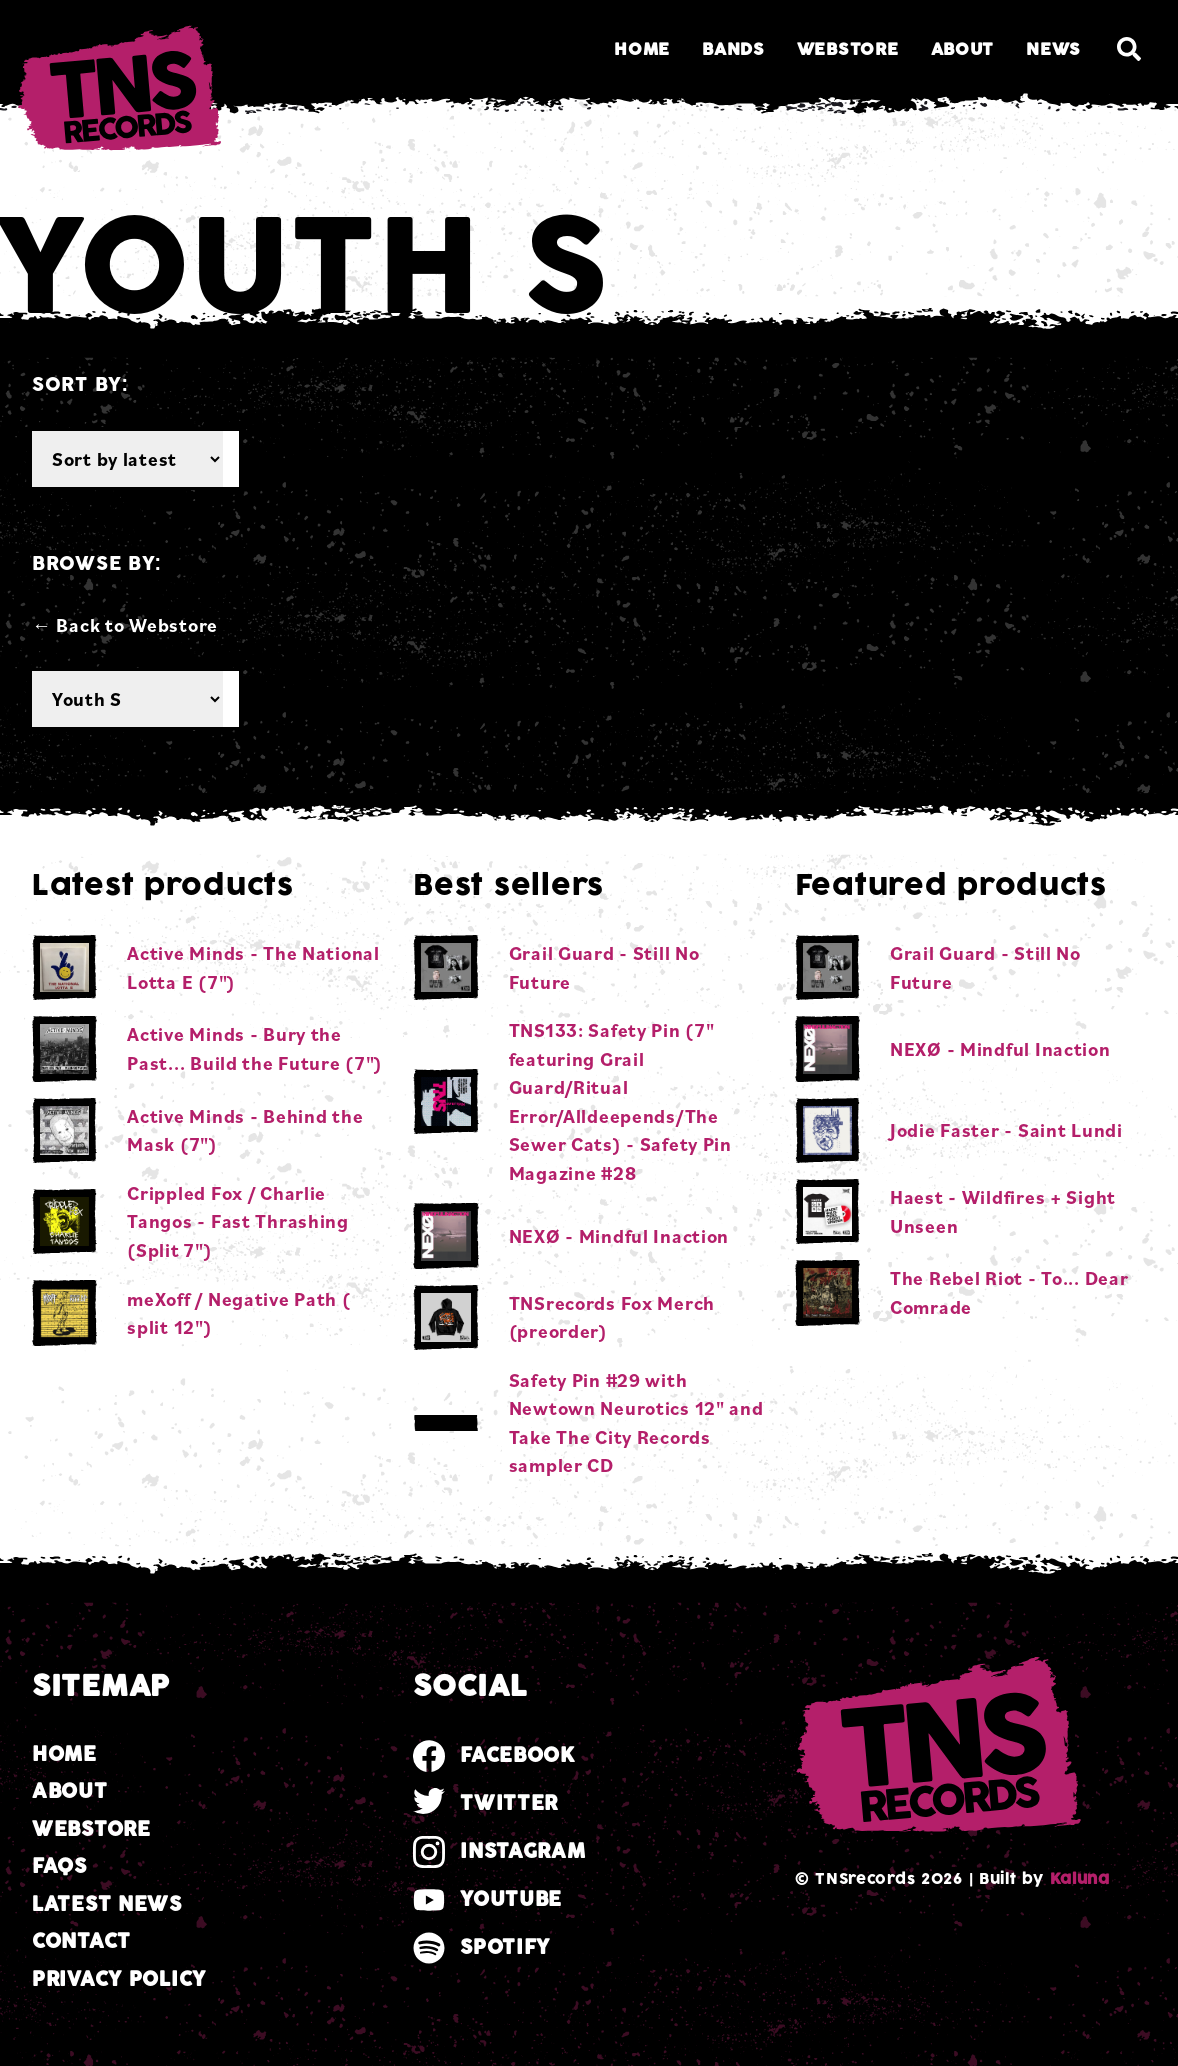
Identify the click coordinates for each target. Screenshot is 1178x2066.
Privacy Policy (119, 1979)
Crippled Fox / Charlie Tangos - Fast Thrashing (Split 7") (238, 1221)
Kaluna (1080, 1879)
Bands (733, 49)
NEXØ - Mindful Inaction (619, 1236)
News (1053, 49)
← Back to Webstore (125, 625)
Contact (81, 1941)
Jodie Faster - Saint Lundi (1006, 1130)
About (963, 49)
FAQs (59, 1866)
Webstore (848, 49)
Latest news (107, 1904)
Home (642, 49)
